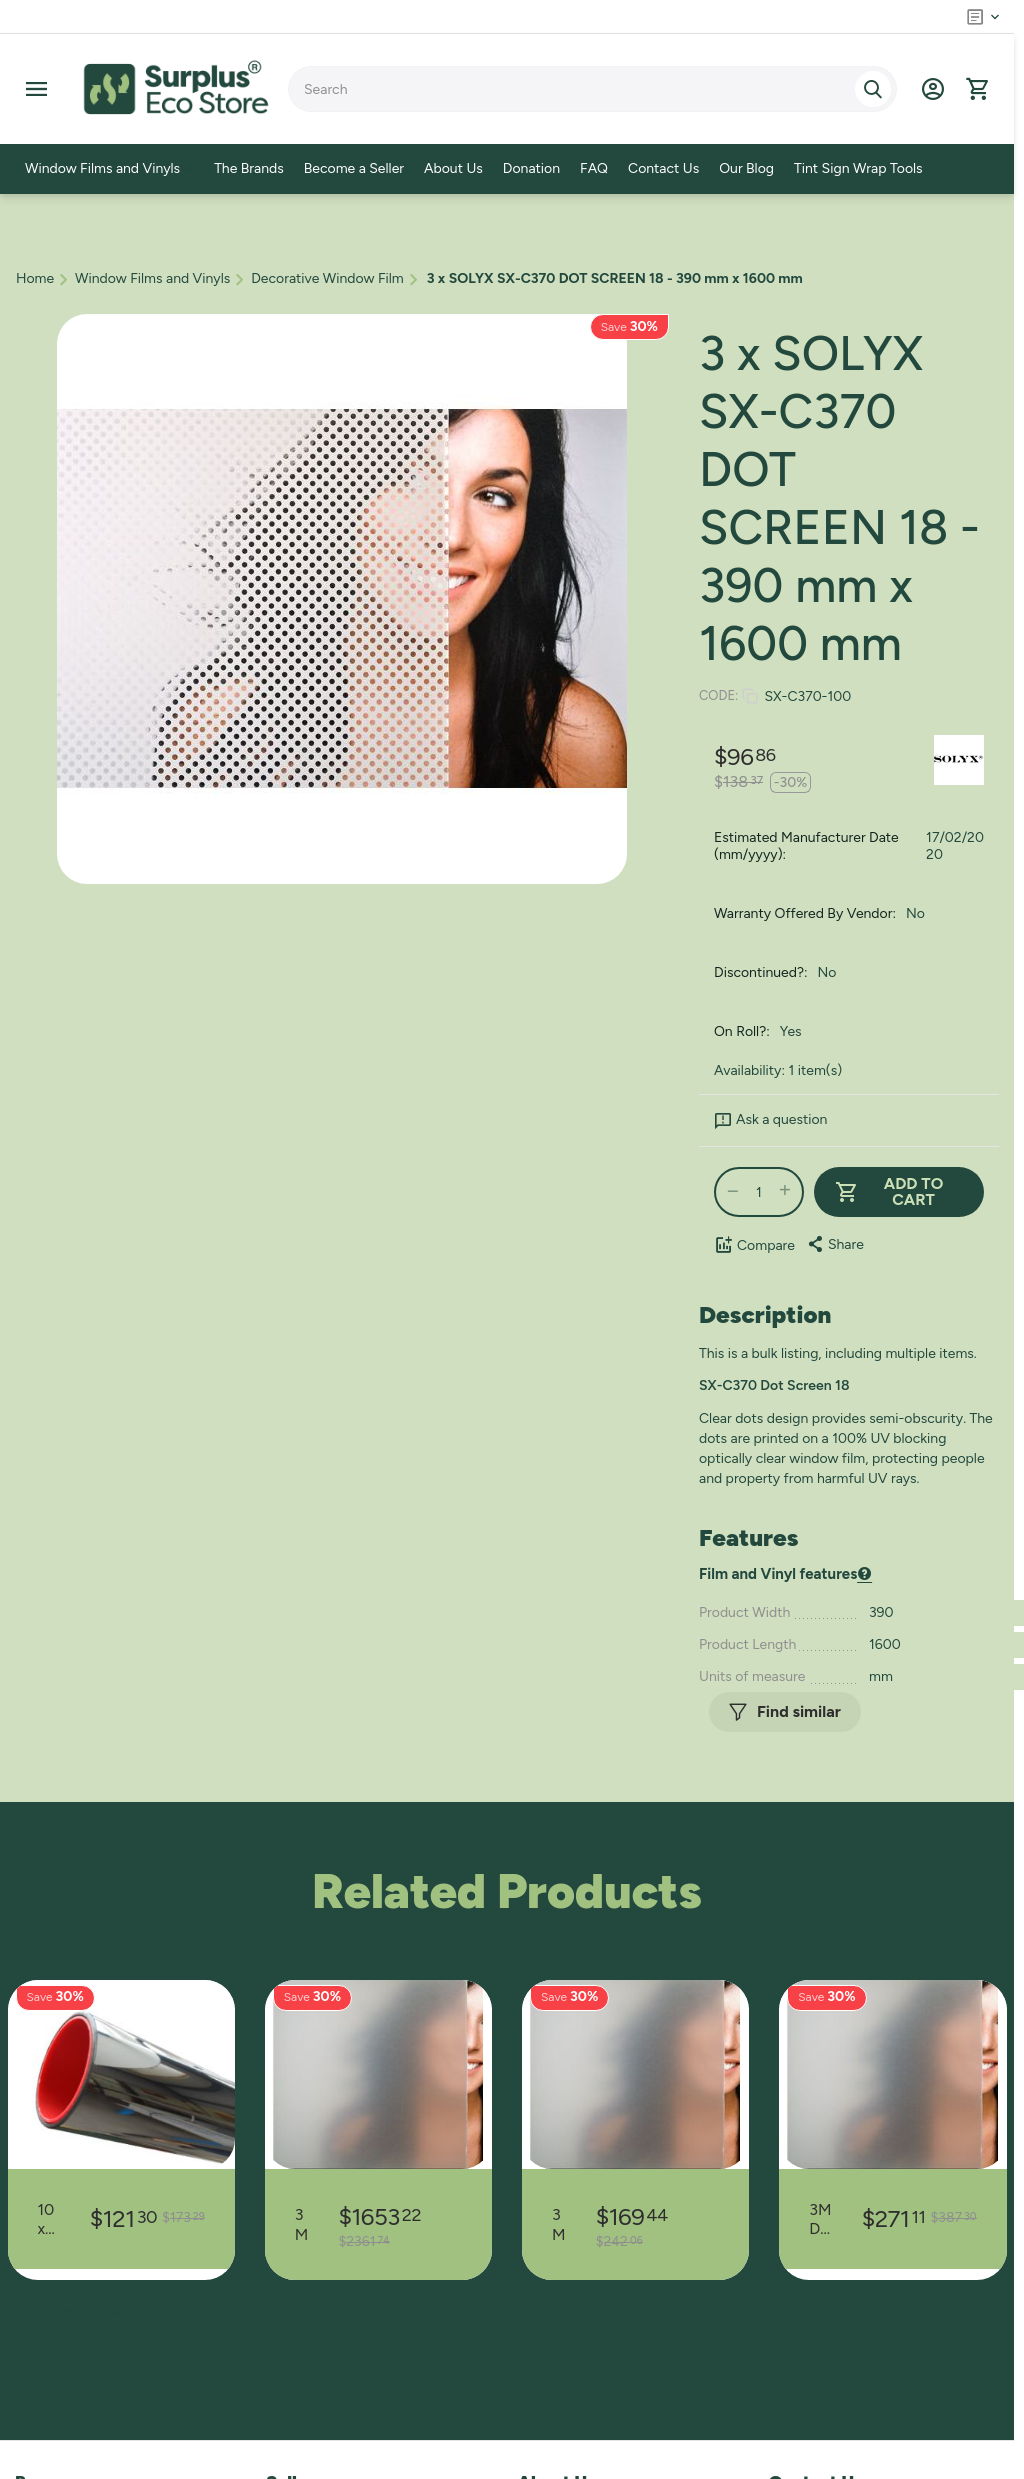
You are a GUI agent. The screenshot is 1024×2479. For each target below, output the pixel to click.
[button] (834, 1244)
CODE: (718, 695)
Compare (754, 1245)
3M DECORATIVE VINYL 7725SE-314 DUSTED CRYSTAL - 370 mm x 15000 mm (559, 2224)
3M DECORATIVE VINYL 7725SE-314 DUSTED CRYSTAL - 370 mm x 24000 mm (820, 2219)
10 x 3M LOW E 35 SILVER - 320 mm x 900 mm (49, 2219)
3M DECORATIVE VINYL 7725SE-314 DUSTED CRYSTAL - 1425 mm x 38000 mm (302, 2224)
